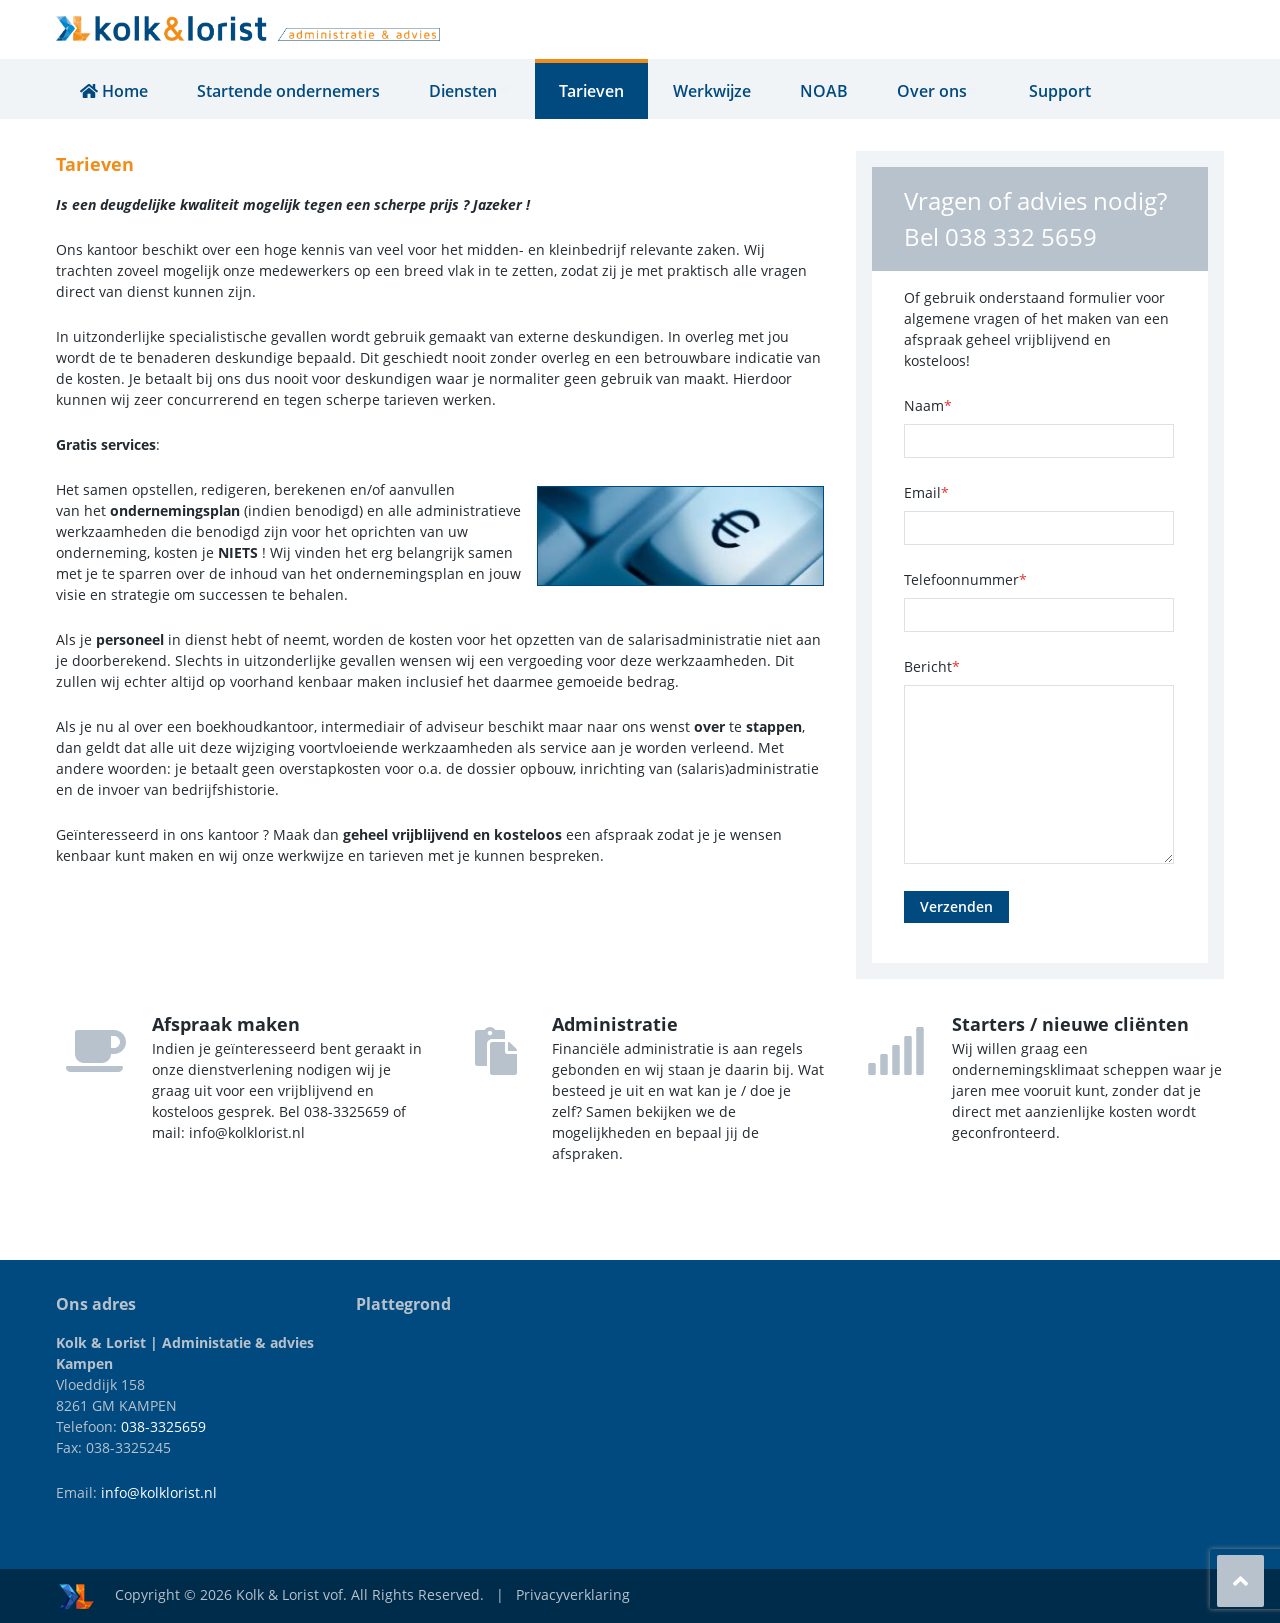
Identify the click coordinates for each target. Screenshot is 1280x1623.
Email (926, 492)
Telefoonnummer (965, 579)
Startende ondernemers (288, 91)
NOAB (829, 91)
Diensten (472, 91)
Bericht (932, 666)
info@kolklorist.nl (159, 1492)
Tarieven (596, 91)
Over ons (946, 91)
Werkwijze (717, 91)
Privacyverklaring (573, 1594)
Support (1070, 91)
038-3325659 (163, 1426)
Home (114, 91)
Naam (928, 405)
